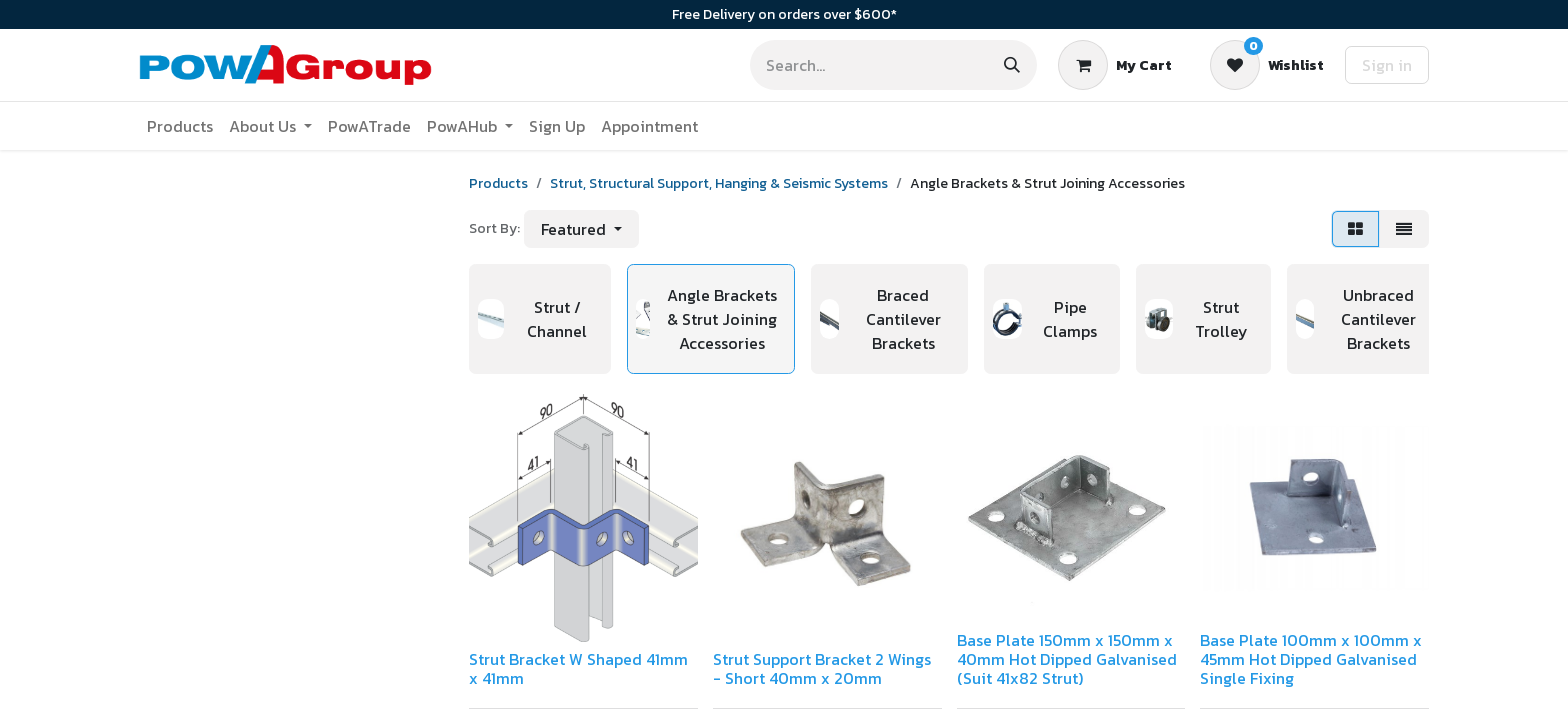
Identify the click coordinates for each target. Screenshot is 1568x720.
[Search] (1012, 65)
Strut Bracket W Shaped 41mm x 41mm (578, 668)
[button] (581, 229)
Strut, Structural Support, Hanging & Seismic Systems (719, 183)
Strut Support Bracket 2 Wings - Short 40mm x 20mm (822, 668)
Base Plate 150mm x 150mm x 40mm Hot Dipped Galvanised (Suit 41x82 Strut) (1067, 659)
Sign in (1387, 65)
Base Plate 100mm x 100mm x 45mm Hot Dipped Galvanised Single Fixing (1311, 659)
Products (498, 183)
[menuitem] (180, 126)
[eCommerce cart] (1115, 65)
